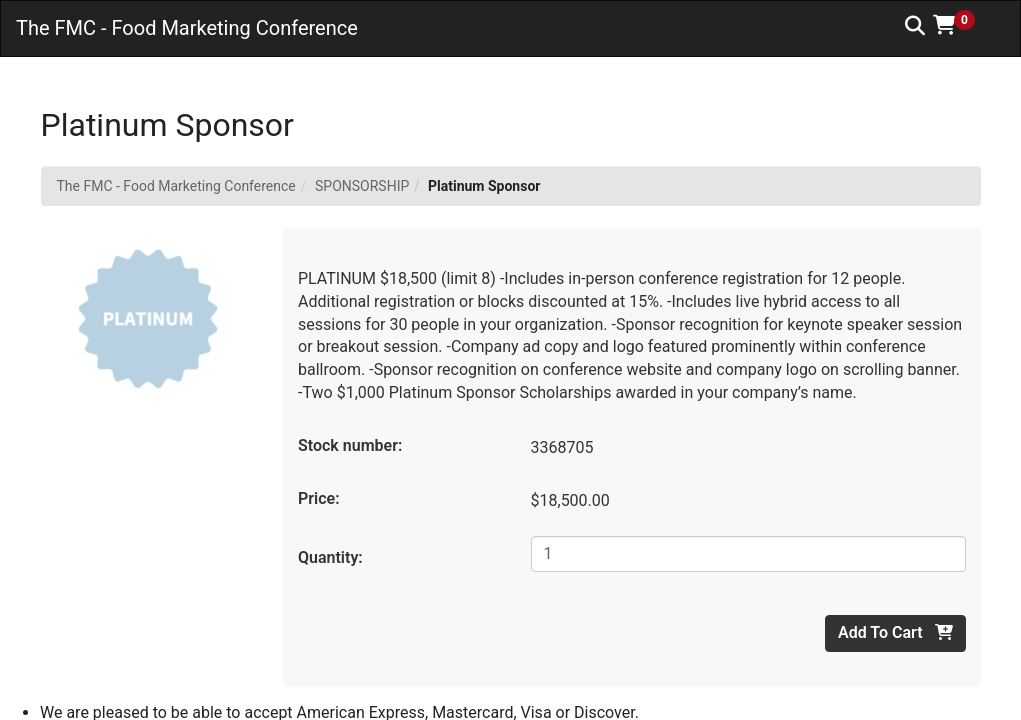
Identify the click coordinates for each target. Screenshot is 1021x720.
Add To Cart (895, 632)
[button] (961, 25)
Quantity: (330, 557)
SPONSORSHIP (362, 186)
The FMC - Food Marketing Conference (176, 186)
